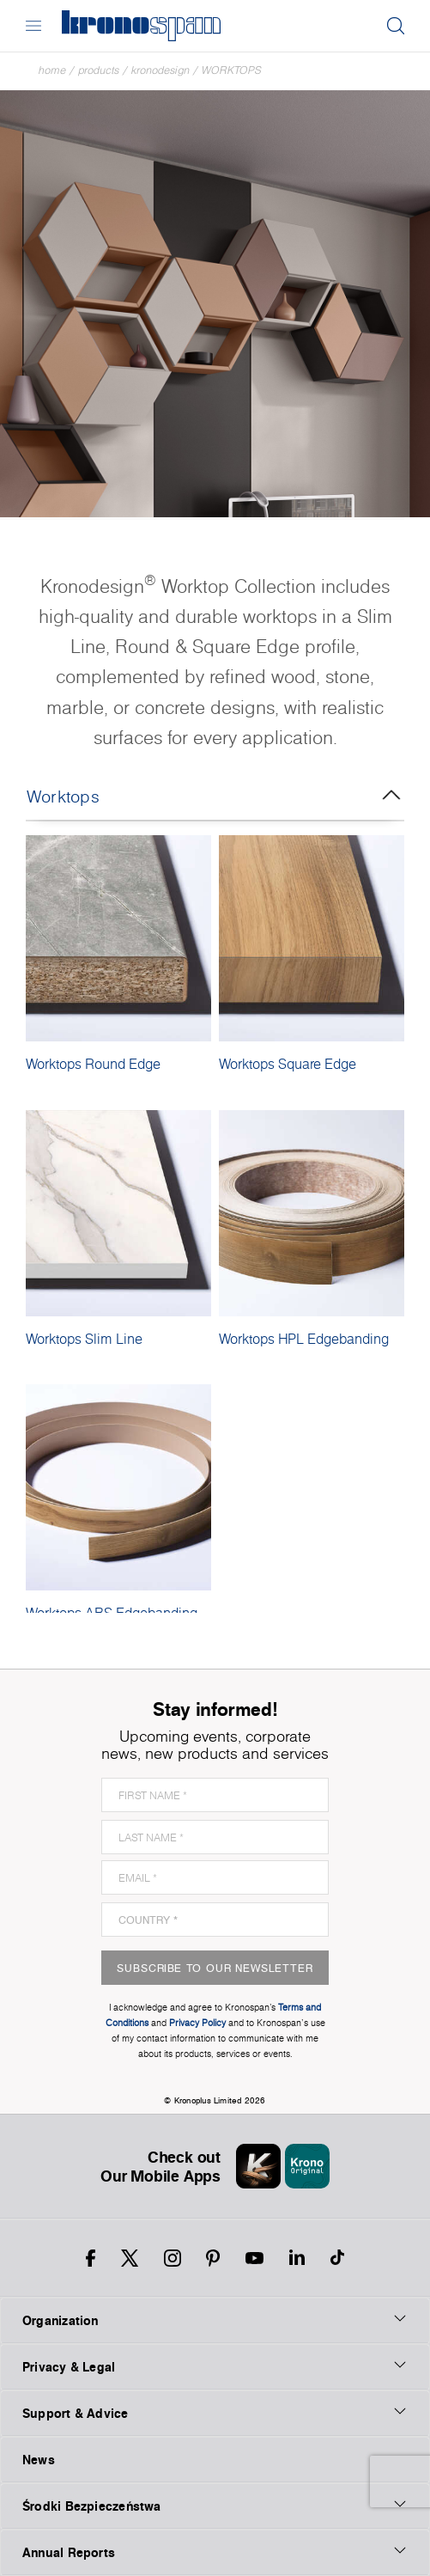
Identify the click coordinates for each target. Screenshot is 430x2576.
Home (52, 70)
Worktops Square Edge (287, 1063)
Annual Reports (215, 2551)
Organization (215, 2319)
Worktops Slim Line (84, 1338)
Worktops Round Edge (93, 1063)
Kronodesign (160, 70)
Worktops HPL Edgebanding (304, 1338)
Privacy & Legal (215, 2366)
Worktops (232, 70)
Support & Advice (215, 2412)
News (38, 2460)
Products (98, 70)
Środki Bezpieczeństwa (215, 2505)
